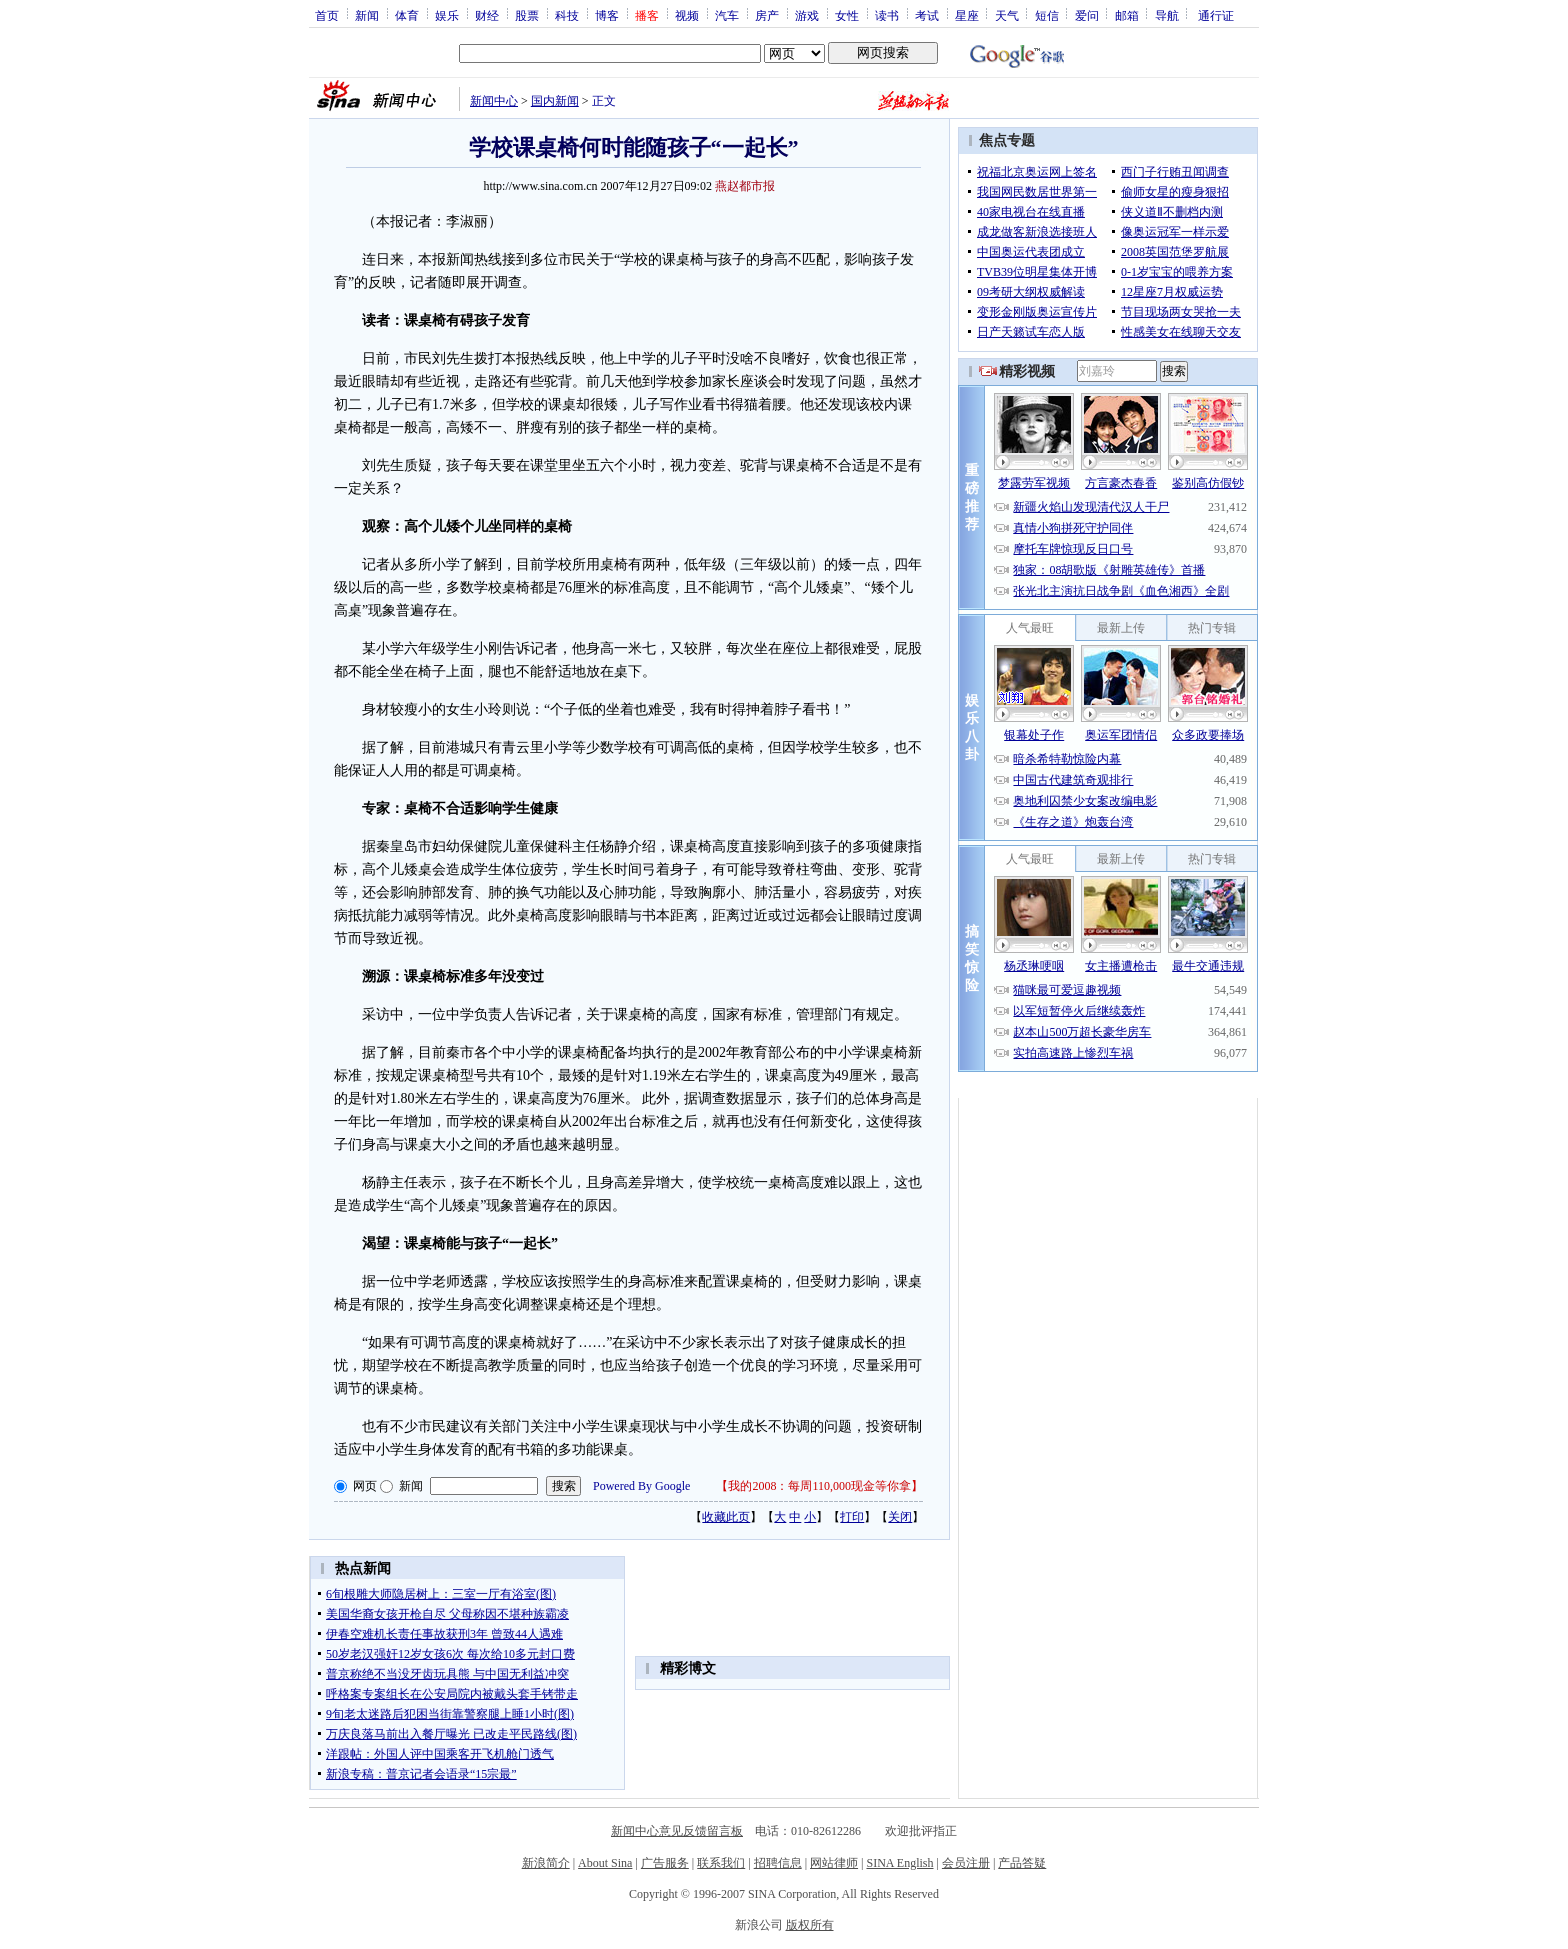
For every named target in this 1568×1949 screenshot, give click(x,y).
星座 (967, 15)
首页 (327, 15)
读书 (887, 15)
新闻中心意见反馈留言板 (677, 1831)
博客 (607, 15)
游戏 (807, 15)
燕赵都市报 (745, 186)
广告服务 (665, 1863)
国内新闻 (555, 101)
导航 (1167, 15)
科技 (567, 15)
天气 (1007, 15)
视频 (687, 15)
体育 (407, 15)
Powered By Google (641, 1486)
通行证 (1216, 15)
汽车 (727, 15)
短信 (1047, 15)
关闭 (900, 1517)
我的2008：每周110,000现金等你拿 (819, 1486)
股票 (527, 15)
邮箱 (1127, 15)
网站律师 (834, 1863)
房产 (767, 15)
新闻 (367, 15)
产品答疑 (1022, 1863)
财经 (487, 15)
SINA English (899, 1863)
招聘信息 (778, 1863)
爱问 (1087, 15)
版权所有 (810, 1925)
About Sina (605, 1863)
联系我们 (721, 1863)
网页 (365, 1486)
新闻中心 (494, 101)
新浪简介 (546, 1863)
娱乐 (447, 15)
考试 (927, 15)
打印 (852, 1517)
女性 (847, 15)
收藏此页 (726, 1517)
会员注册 (966, 1863)
